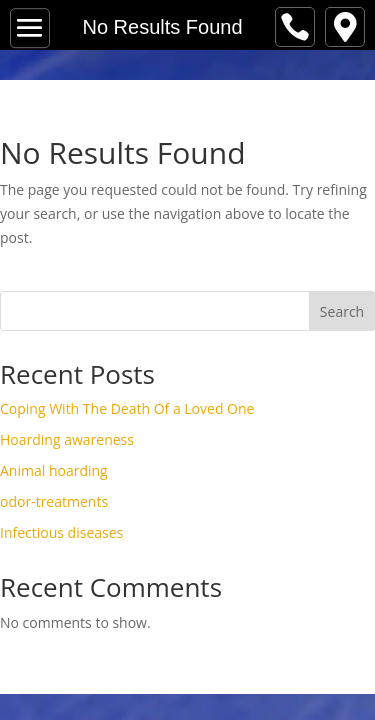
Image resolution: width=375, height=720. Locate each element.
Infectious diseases (61, 532)
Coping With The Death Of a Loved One (127, 408)
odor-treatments (54, 501)
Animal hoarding (54, 470)
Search (342, 311)
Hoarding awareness (67, 439)
